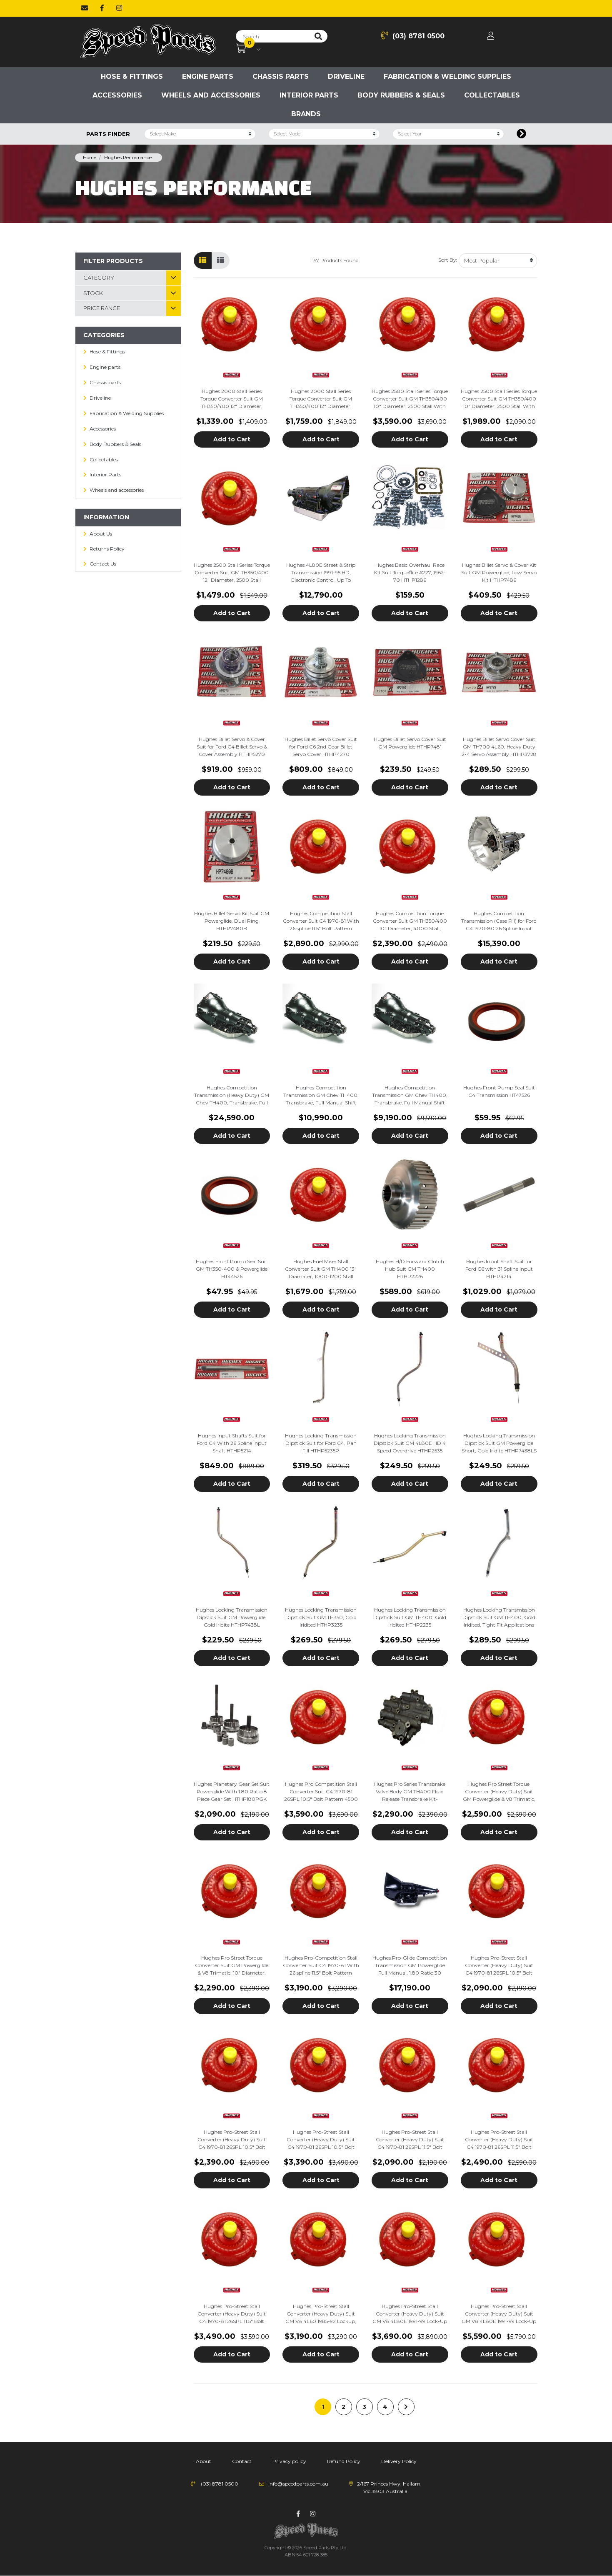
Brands (306, 114)
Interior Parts (309, 95)
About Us (101, 534)
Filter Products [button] (113, 261)
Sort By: (447, 260)
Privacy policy (289, 2461)
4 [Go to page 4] (385, 2407)
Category (98, 277)
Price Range (101, 308)
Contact (242, 2461)
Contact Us (103, 564)
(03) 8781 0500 (413, 35)
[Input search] (273, 36)
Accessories (117, 95)
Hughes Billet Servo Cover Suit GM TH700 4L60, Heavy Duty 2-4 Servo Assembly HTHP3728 (499, 746)
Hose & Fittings (132, 76)
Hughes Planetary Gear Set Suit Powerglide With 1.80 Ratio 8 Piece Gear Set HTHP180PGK (232, 1791)
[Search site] (318, 36)
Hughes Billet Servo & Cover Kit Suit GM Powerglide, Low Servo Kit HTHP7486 (499, 572)
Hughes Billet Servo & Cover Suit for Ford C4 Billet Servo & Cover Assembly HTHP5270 (232, 746)
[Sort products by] (498, 261)
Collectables (492, 95)
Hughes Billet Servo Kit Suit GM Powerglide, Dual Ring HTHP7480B (231, 920)
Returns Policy (107, 549)
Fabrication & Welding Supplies (447, 76)
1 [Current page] (323, 2407)
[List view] (221, 260)
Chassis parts (280, 76)
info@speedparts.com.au (298, 2484)
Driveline (346, 76)
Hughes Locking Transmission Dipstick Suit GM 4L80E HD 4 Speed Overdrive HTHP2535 (410, 1443)
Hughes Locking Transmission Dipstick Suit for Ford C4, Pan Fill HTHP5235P (321, 1443)
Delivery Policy (399, 2461)
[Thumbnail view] (203, 260)
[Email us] (84, 8)
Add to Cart (231, 439)
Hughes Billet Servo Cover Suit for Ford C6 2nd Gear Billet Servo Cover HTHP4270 (321, 746)
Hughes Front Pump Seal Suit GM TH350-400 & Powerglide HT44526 (231, 1268)
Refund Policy (343, 2461)
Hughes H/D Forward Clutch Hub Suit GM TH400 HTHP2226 (410, 1268)
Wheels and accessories (210, 95)
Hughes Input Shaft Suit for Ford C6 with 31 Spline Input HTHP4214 (499, 1268)
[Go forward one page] (406, 2406)
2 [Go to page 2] (343, 2407)
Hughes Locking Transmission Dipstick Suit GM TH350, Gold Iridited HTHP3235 (321, 1617)
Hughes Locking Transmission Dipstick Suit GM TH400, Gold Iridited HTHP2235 (409, 1617)
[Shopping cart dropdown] (248, 49)
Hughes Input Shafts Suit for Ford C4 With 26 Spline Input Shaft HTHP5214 (232, 1443)
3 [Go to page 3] (364, 2407)
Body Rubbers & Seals (401, 95)
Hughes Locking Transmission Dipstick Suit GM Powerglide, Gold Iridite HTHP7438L (231, 1617)
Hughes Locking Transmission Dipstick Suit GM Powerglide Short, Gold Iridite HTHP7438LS (499, 1443)
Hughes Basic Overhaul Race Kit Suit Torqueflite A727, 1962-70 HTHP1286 (410, 572)
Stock (93, 293)
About (203, 2461)
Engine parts (207, 76)
